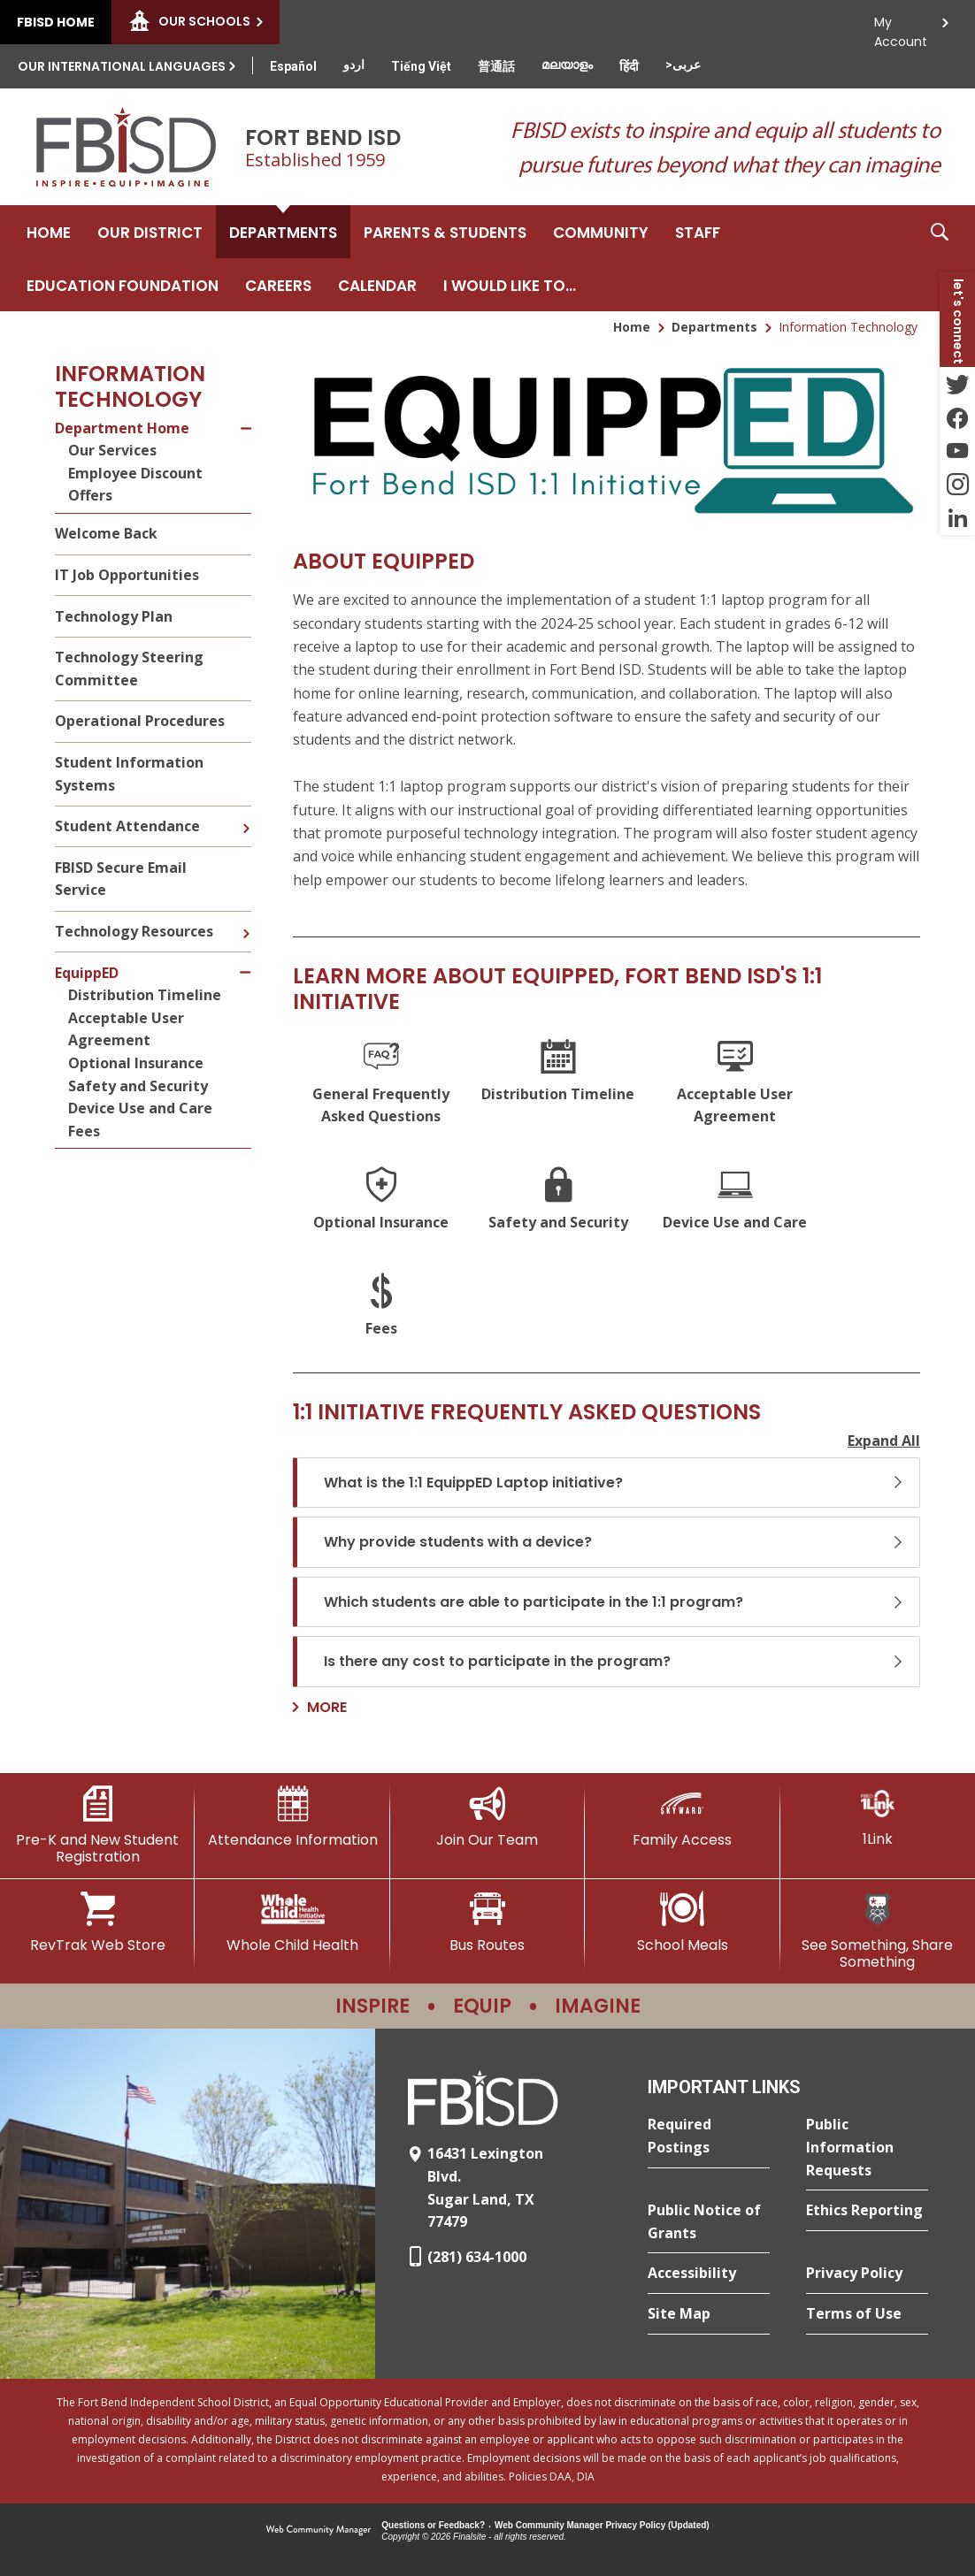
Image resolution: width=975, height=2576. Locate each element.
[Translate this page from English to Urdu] (353, 64)
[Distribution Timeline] (558, 1083)
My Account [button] (900, 27)
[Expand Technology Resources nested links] (246, 920)
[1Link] (877, 1817)
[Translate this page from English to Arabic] (683, 64)
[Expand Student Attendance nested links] (246, 815)
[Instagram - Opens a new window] (957, 485)
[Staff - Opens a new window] (697, 231)
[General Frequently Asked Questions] (381, 1083)
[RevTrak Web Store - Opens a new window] (97, 1922)
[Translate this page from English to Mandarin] (496, 66)
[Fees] (381, 1307)
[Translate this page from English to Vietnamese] (421, 66)
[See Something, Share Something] (877, 1931)
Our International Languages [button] (122, 66)
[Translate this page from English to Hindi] (629, 66)
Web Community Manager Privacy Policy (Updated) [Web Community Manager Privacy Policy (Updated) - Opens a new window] (602, 2525)
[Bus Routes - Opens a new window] (487, 1922)
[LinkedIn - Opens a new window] (957, 518)
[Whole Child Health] (291, 1922)
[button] (939, 258)
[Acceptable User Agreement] (735, 1083)
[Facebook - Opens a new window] (957, 417)
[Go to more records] (320, 1707)
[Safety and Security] (558, 1200)
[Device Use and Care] (735, 1200)
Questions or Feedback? (433, 2525)
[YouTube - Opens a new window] (957, 451)
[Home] (48, 231)
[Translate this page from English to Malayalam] (567, 64)
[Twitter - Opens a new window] (957, 384)
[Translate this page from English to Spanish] (293, 66)
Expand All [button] (884, 1440)
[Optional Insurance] (381, 1200)
